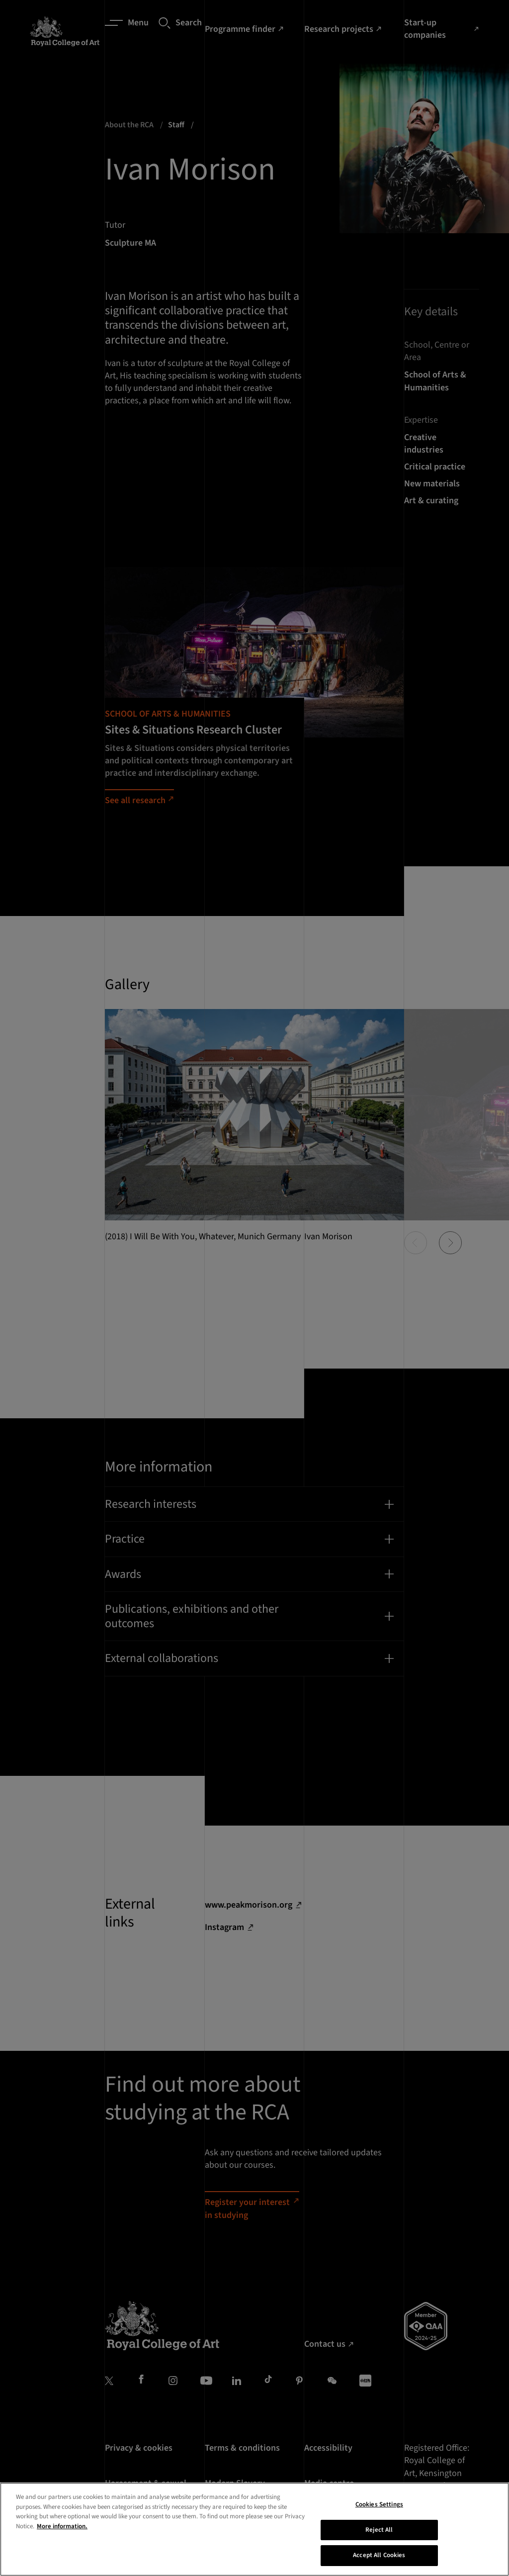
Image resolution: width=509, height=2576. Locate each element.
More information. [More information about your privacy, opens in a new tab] (62, 2571)
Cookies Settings (379, 2549)
